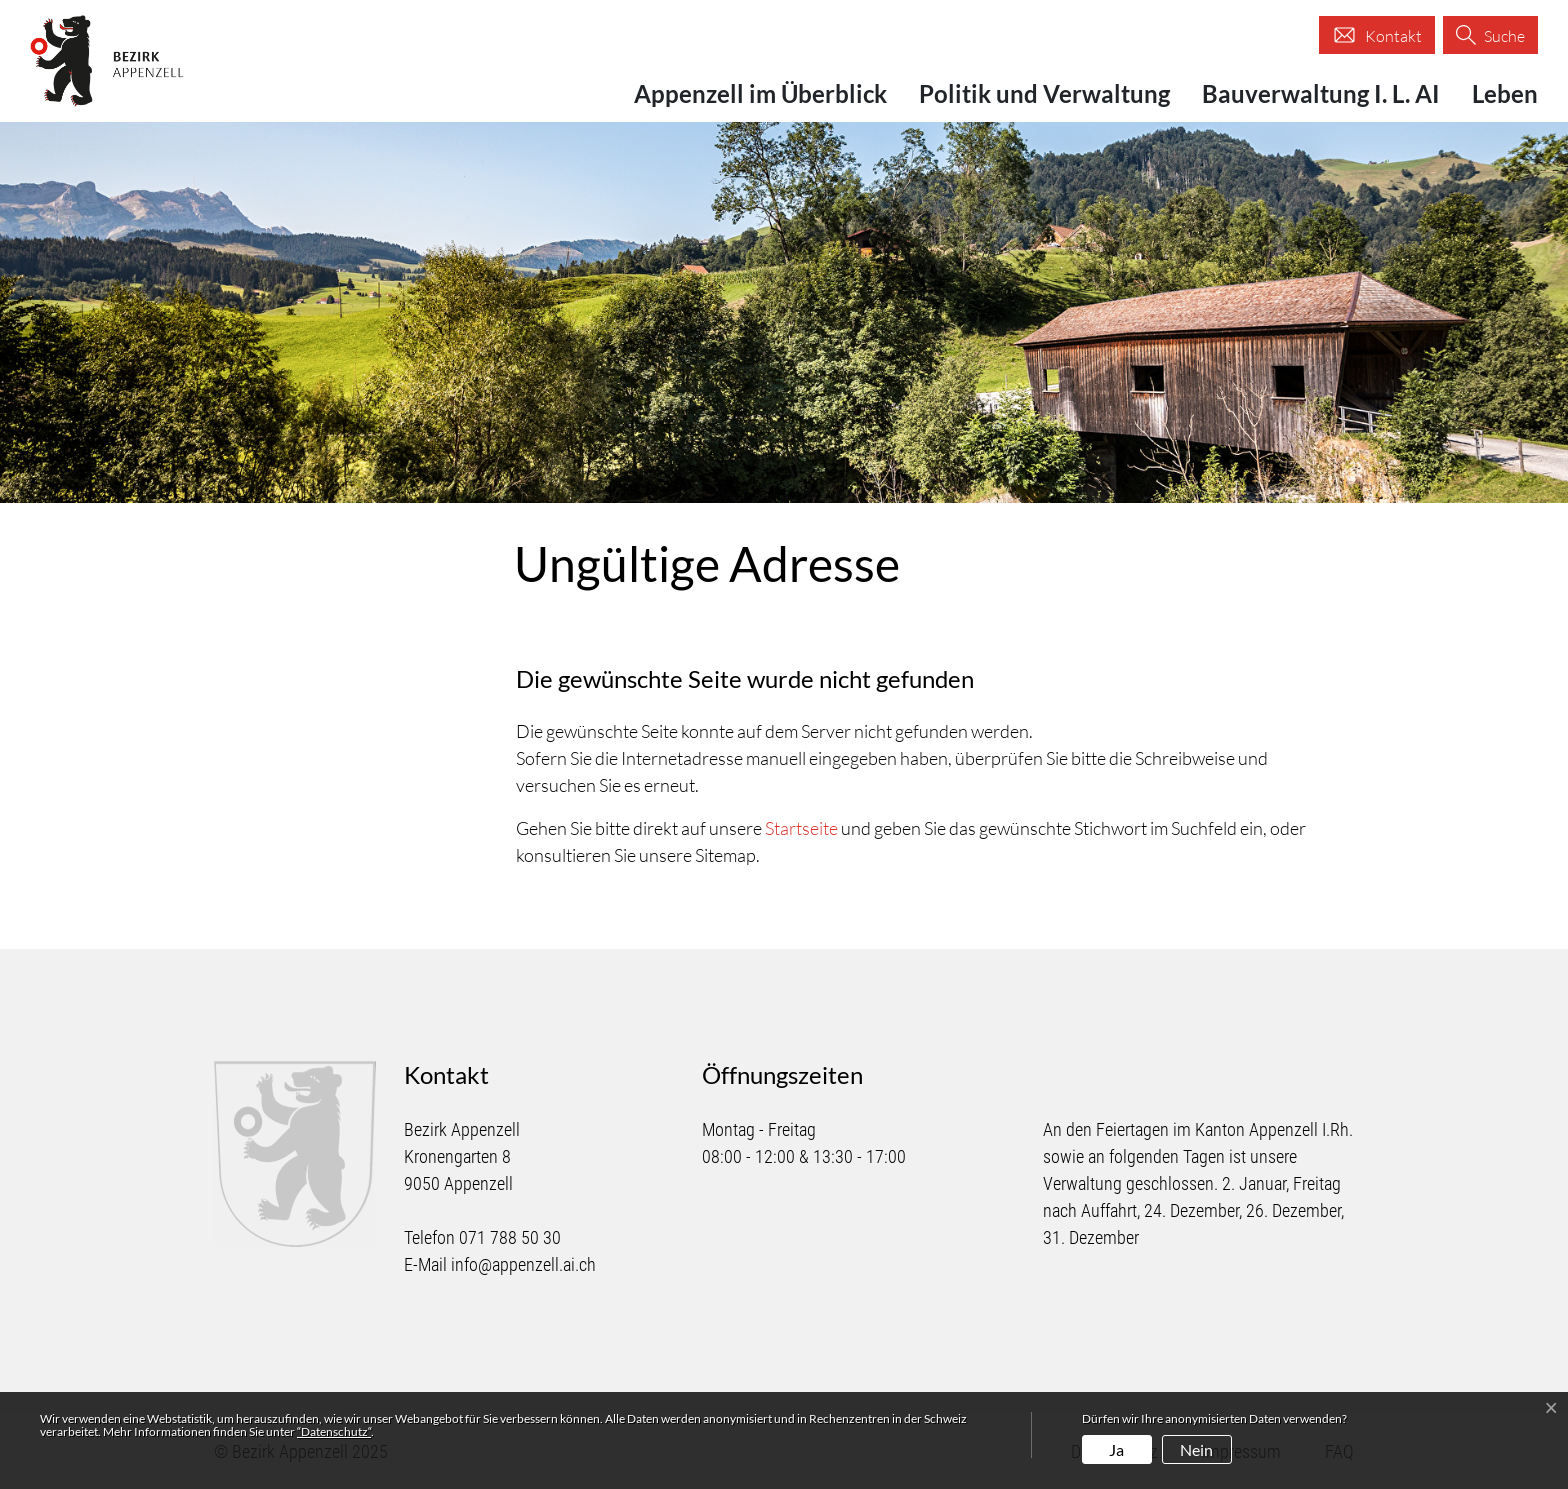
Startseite (801, 828)
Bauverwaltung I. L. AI (1321, 93)
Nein (1196, 1449)
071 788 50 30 (510, 1237)
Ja (1116, 1449)
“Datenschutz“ (334, 1431)
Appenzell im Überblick (760, 93)
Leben (1505, 93)
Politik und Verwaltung (1044, 93)
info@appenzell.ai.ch (523, 1264)
